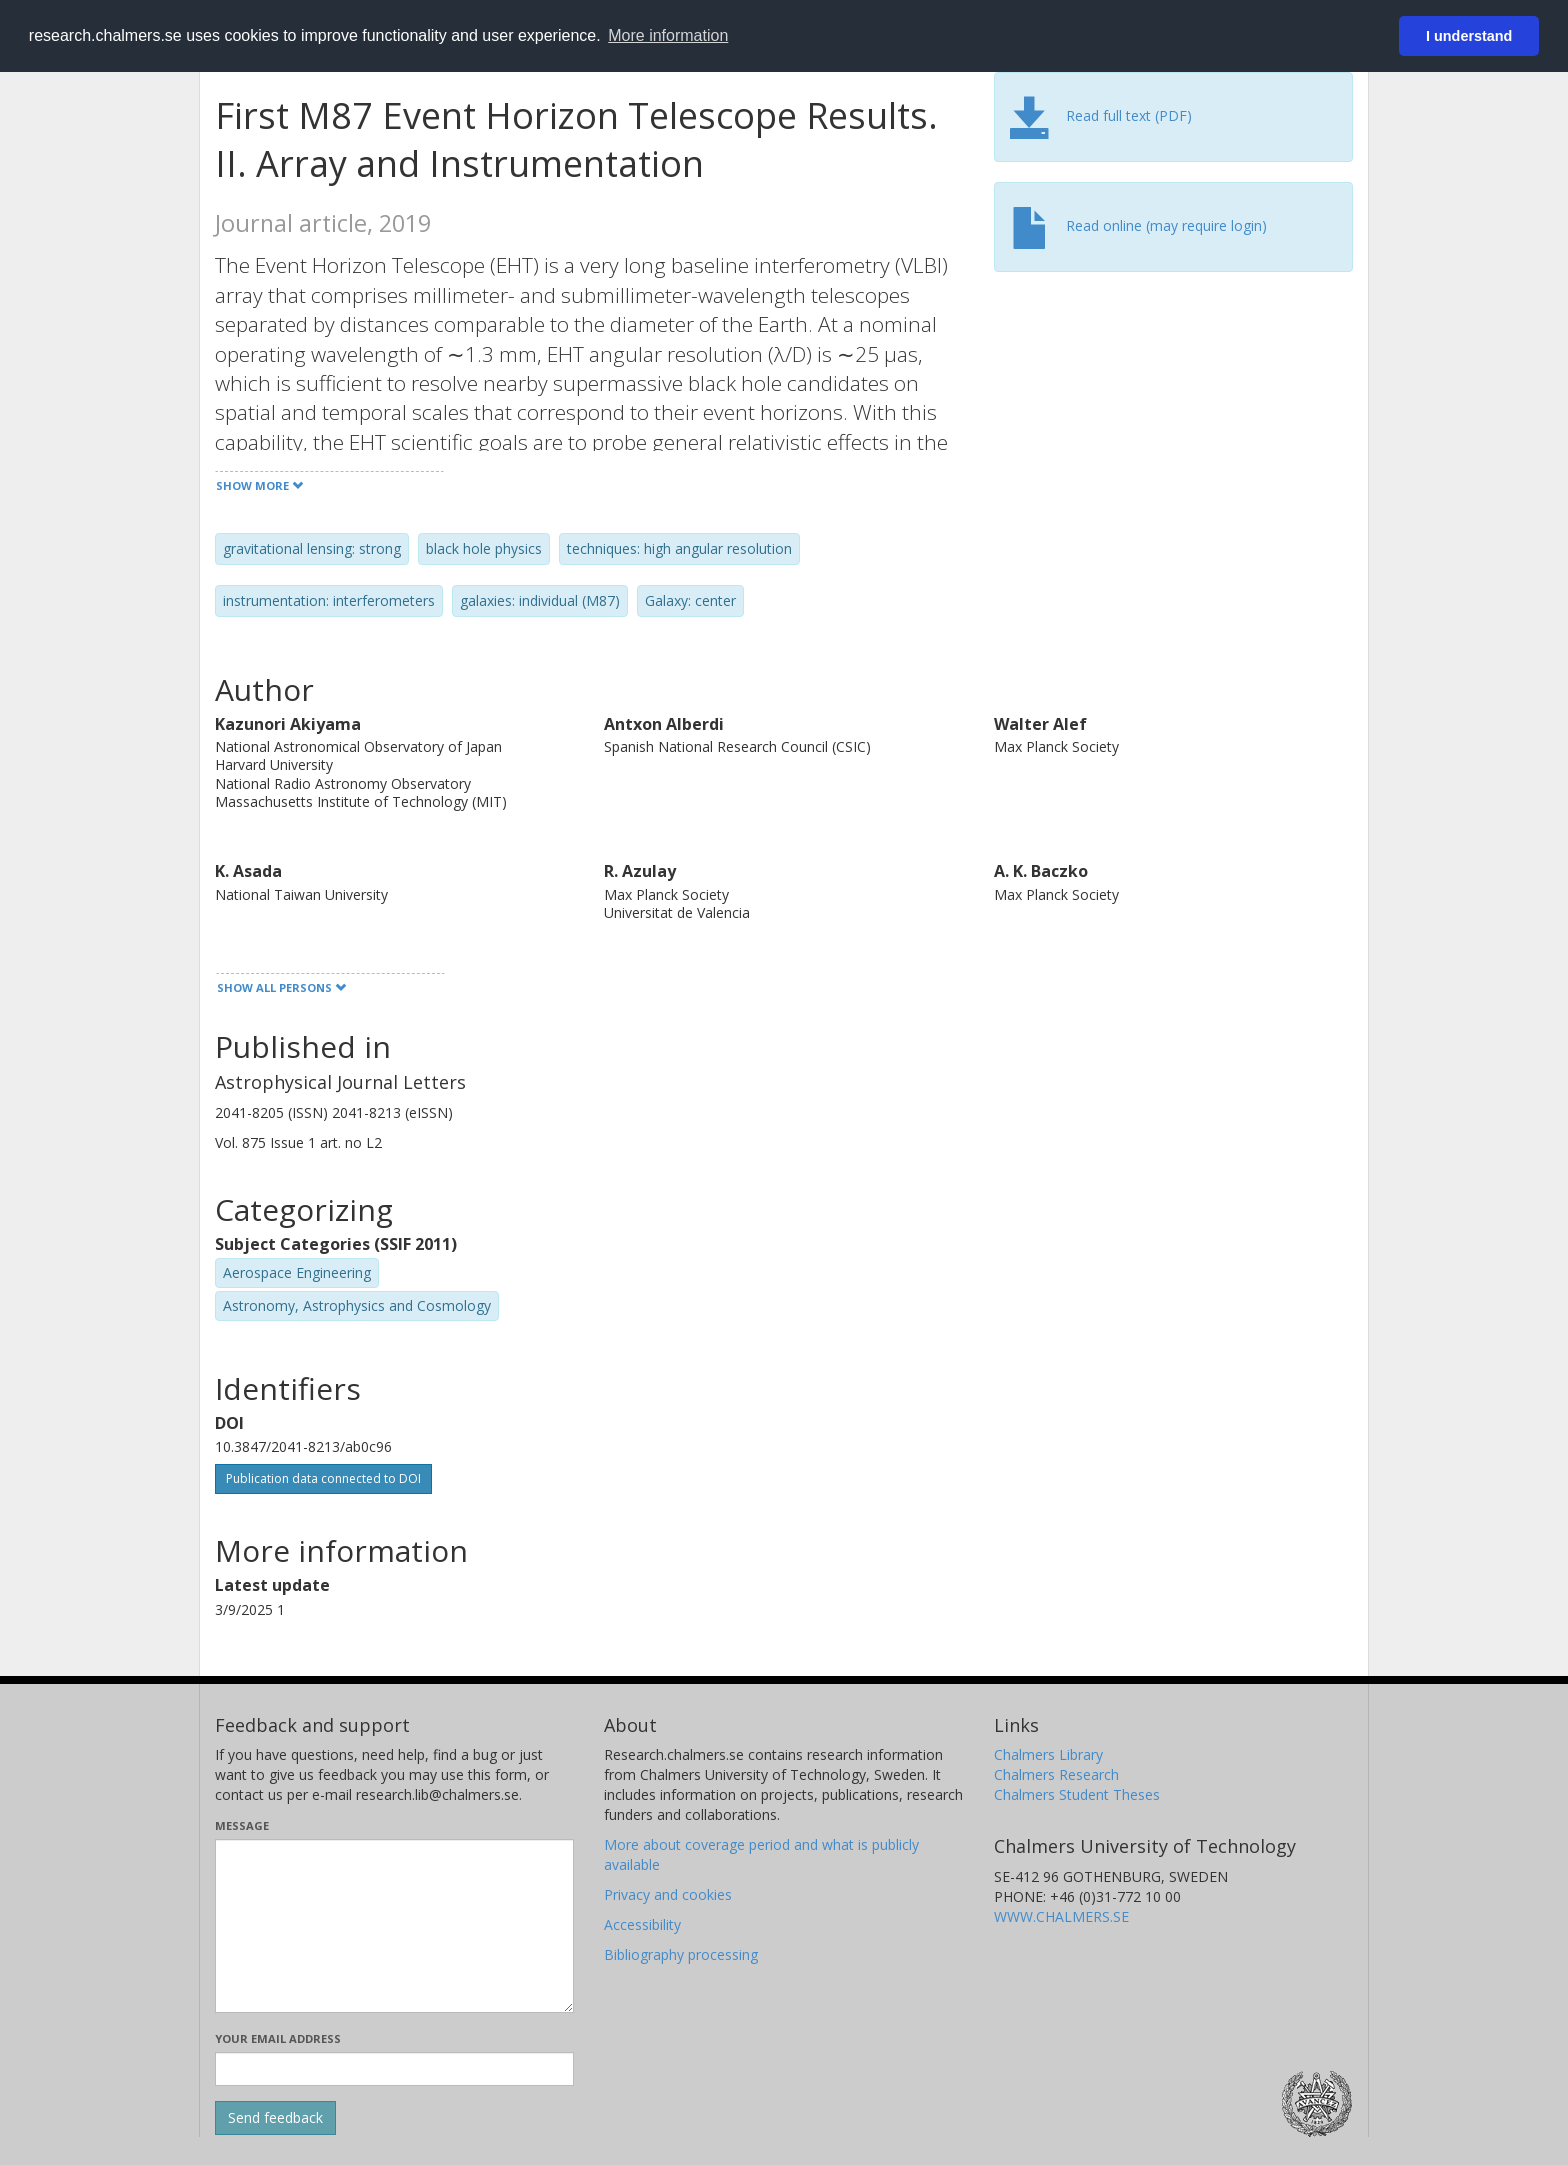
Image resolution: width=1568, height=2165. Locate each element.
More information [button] (668, 35)
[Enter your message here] (394, 1926)
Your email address (278, 2038)
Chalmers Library (1048, 1754)
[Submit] (275, 2118)
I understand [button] (1469, 36)
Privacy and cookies (668, 1894)
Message (242, 1825)
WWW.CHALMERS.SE (1061, 1916)
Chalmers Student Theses (1077, 1794)
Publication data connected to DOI (323, 1478)
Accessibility (642, 1924)
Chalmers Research (1056, 1774)
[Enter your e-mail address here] (394, 2069)
